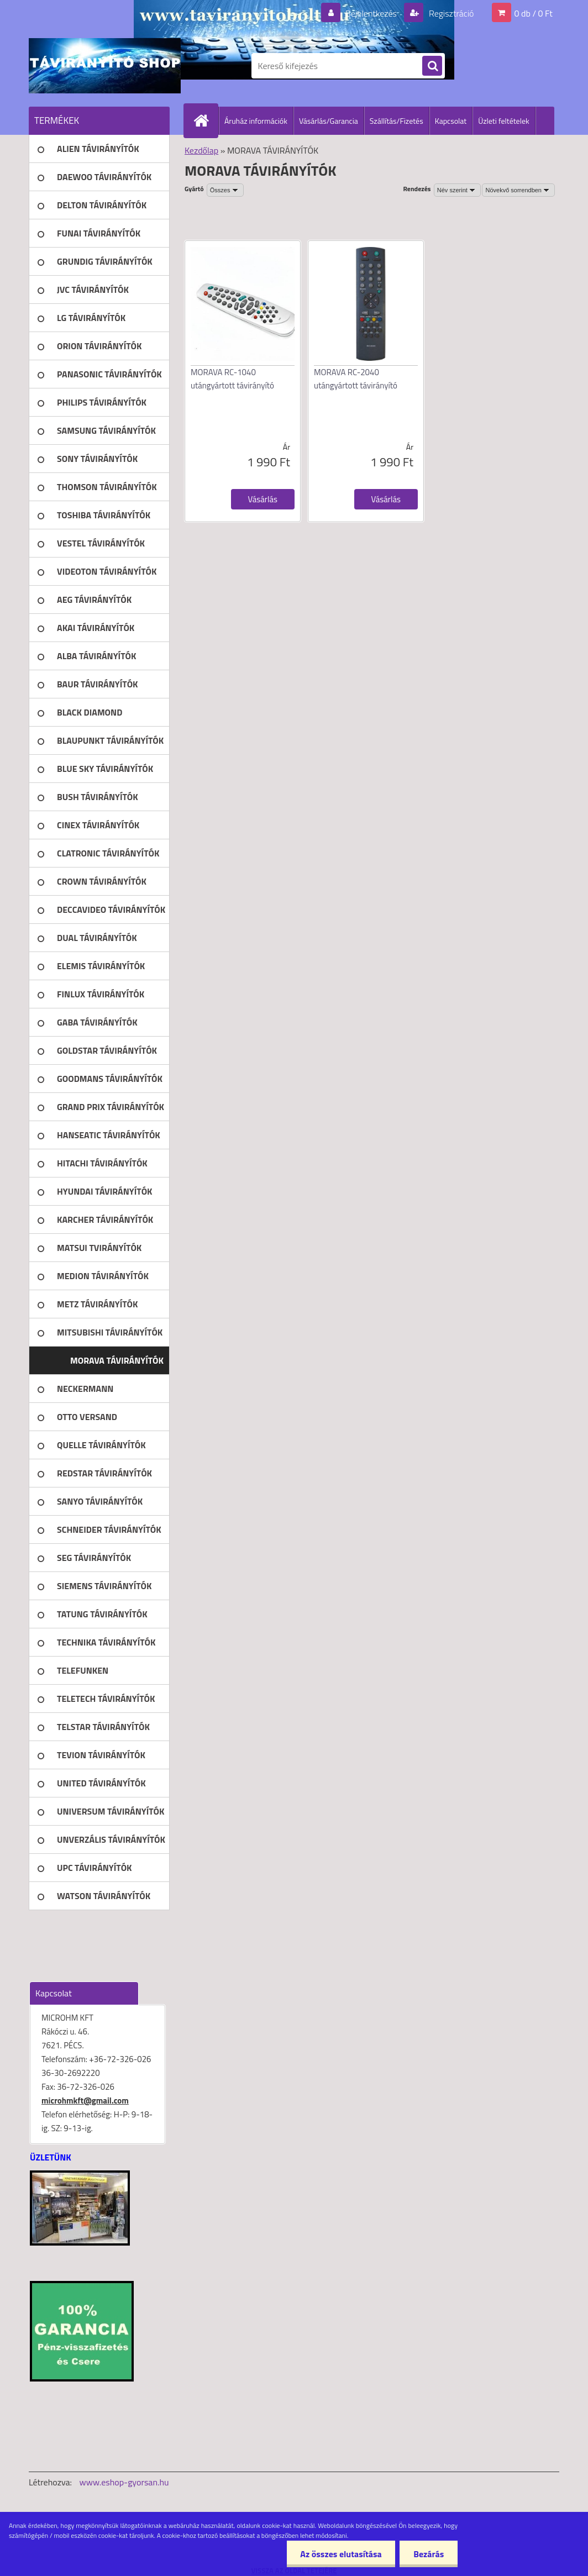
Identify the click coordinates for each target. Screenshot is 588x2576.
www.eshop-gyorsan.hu (124, 2482)
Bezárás (428, 2554)
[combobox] (457, 190)
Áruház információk (255, 121)
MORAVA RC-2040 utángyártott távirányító (355, 379)
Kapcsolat (451, 121)
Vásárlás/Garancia (328, 121)
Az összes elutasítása (340, 2554)
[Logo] (105, 65)
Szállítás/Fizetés (396, 121)
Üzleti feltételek (503, 121)
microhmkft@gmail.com (85, 2100)
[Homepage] (205, 120)
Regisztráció (450, 13)
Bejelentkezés (370, 13)
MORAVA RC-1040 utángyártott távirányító (232, 379)
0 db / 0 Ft (533, 13)
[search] (432, 66)
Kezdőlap (201, 150)
